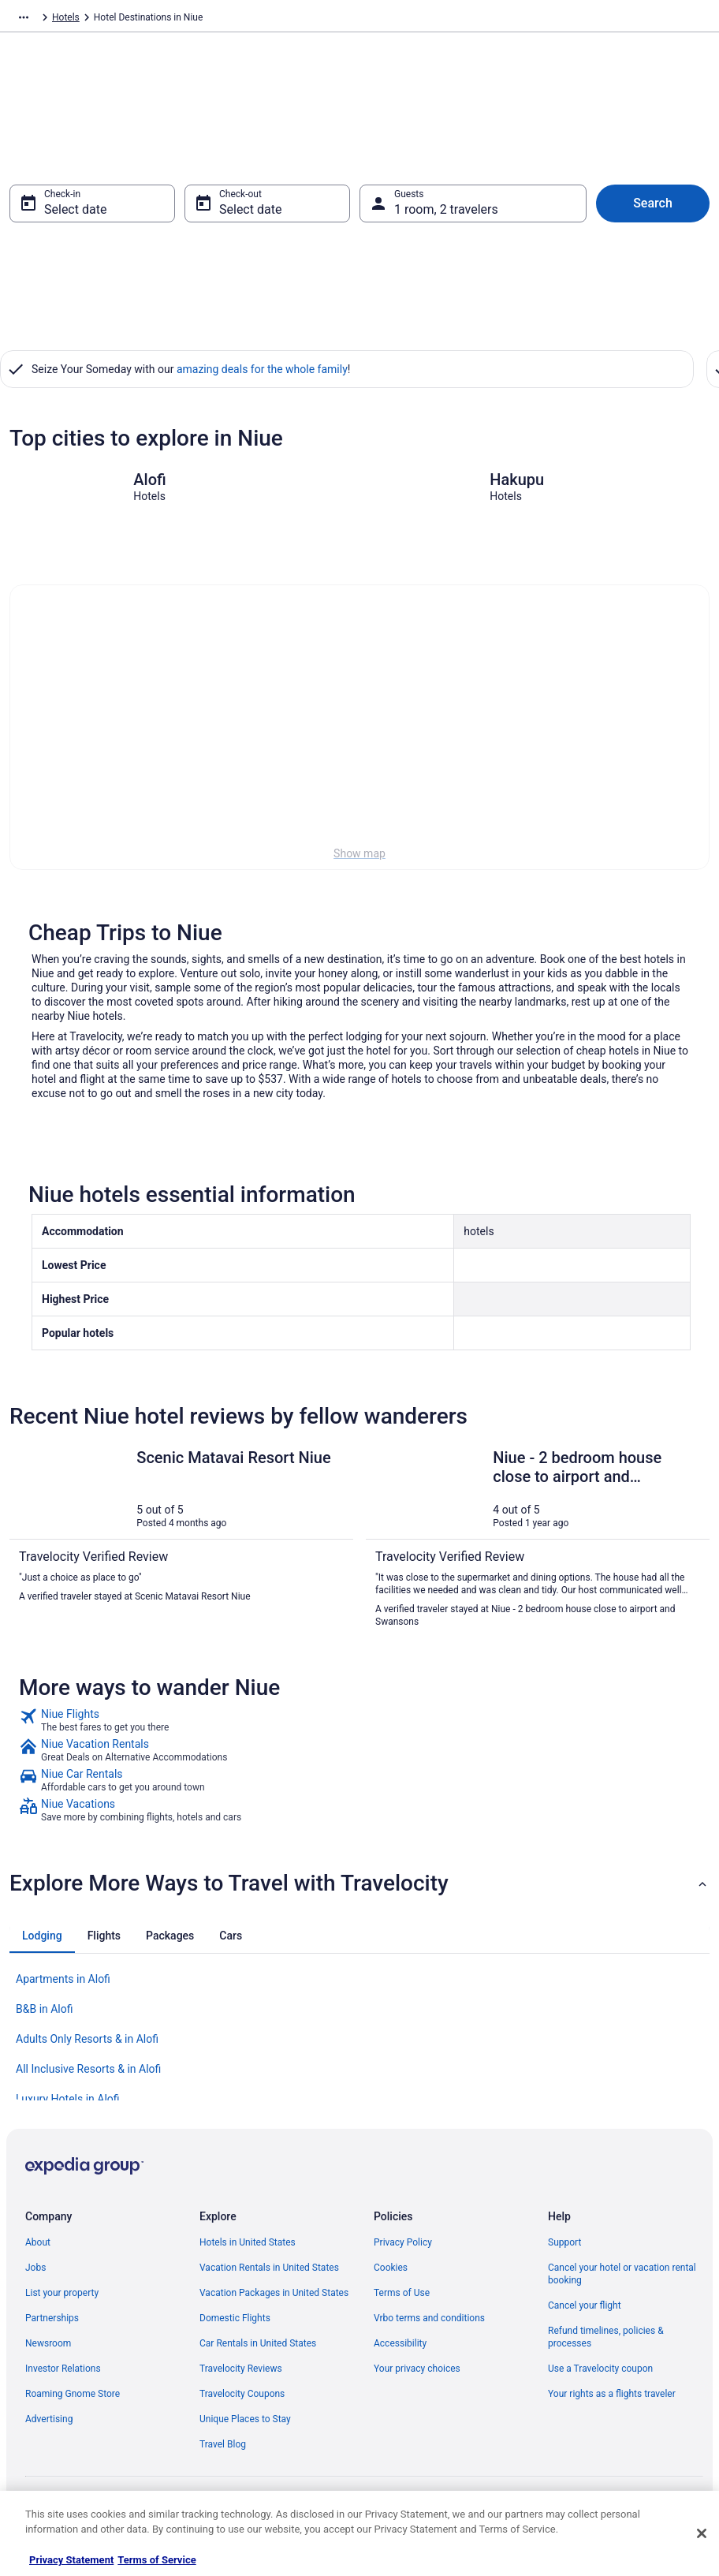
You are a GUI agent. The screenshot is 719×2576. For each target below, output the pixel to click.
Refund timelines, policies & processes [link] (606, 2345)
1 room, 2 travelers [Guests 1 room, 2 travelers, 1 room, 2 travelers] (446, 217)
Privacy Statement (71, 2560)
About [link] (37, 2250)
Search (652, 210)
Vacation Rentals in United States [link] (269, 2275)
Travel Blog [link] (222, 2452)
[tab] (42, 1943)
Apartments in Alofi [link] (63, 1987)
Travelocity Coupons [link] (242, 2401)
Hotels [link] (103, 19)
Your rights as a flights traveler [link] (612, 2401)
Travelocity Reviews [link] (240, 2376)
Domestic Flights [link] (234, 2325)
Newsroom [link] (48, 2351)
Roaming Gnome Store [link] (72, 2401)
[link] (359, 1728)
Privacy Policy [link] (403, 2250)
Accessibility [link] (400, 2351)
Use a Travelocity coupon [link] (600, 2376)
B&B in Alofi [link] (44, 2016)
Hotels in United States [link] (247, 2250)
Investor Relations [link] (63, 2376)
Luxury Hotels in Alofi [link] (68, 2106)
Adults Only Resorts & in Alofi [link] (87, 2046)
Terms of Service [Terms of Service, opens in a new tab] (156, 2560)
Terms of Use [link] (402, 2300)
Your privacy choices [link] (417, 2376)
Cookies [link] (391, 2275)
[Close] (701, 2533)
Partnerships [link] (52, 2325)
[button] (359, 1891)
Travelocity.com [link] (42, 19)
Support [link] (564, 2250)
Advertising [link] (49, 2426)
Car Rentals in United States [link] (257, 2351)
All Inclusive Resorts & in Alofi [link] (88, 2076)
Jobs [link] (35, 2275)
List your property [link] (62, 2300)
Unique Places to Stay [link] (245, 2426)
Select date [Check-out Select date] (250, 217)
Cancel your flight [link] (584, 2313)
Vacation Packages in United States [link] (273, 2300)
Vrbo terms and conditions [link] (429, 2325)
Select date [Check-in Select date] (75, 217)
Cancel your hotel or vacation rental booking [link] (622, 2282)
